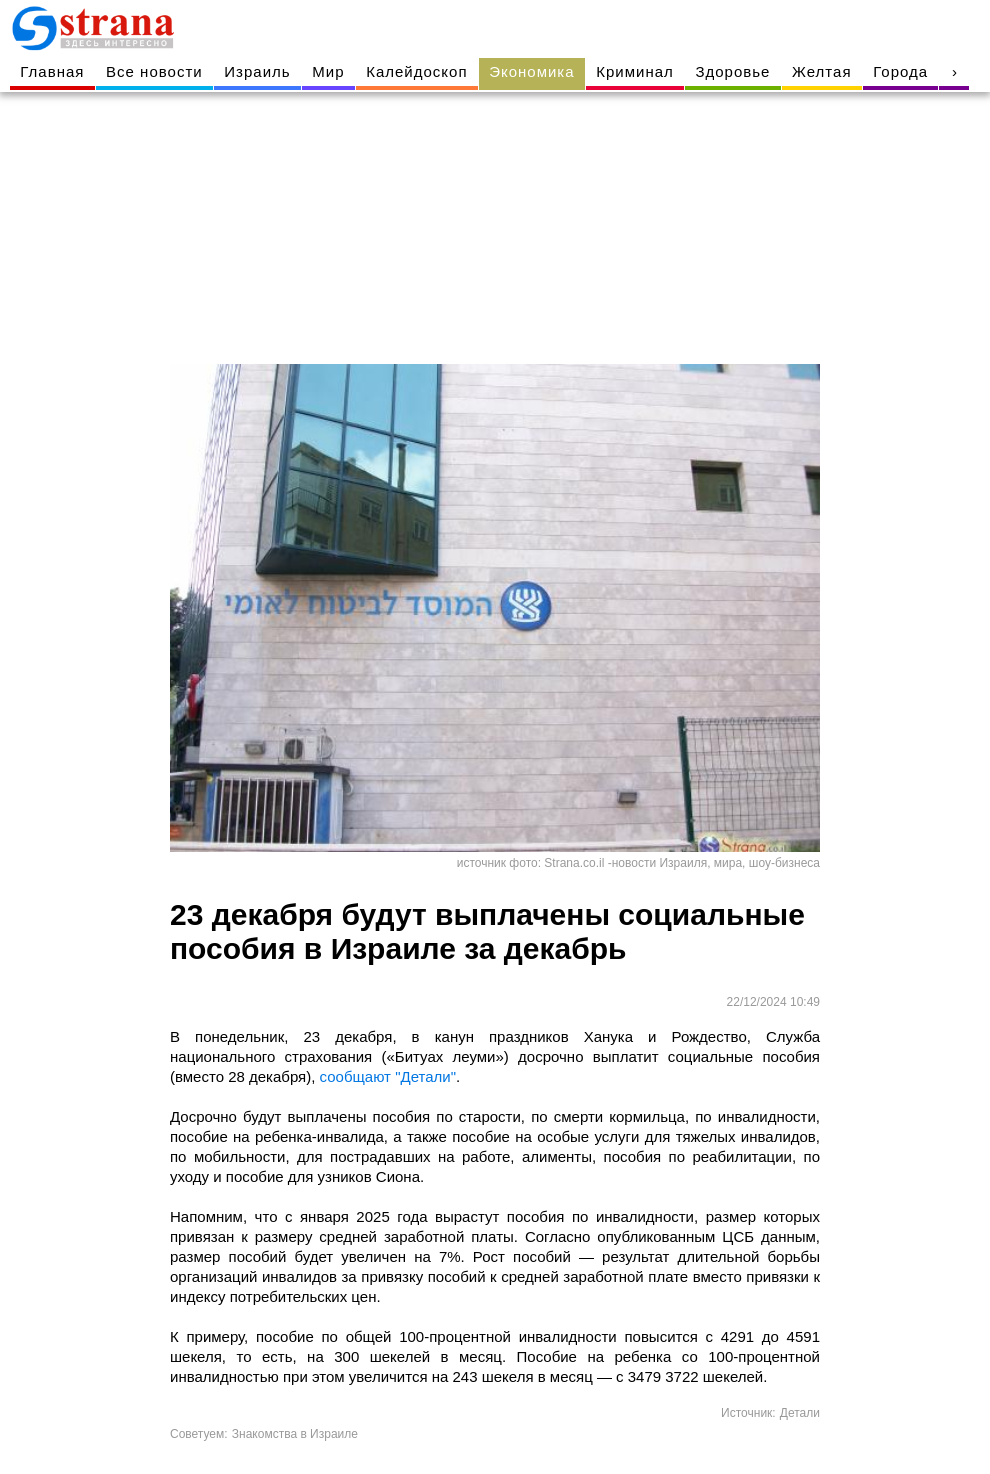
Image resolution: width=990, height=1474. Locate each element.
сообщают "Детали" (388, 1076)
